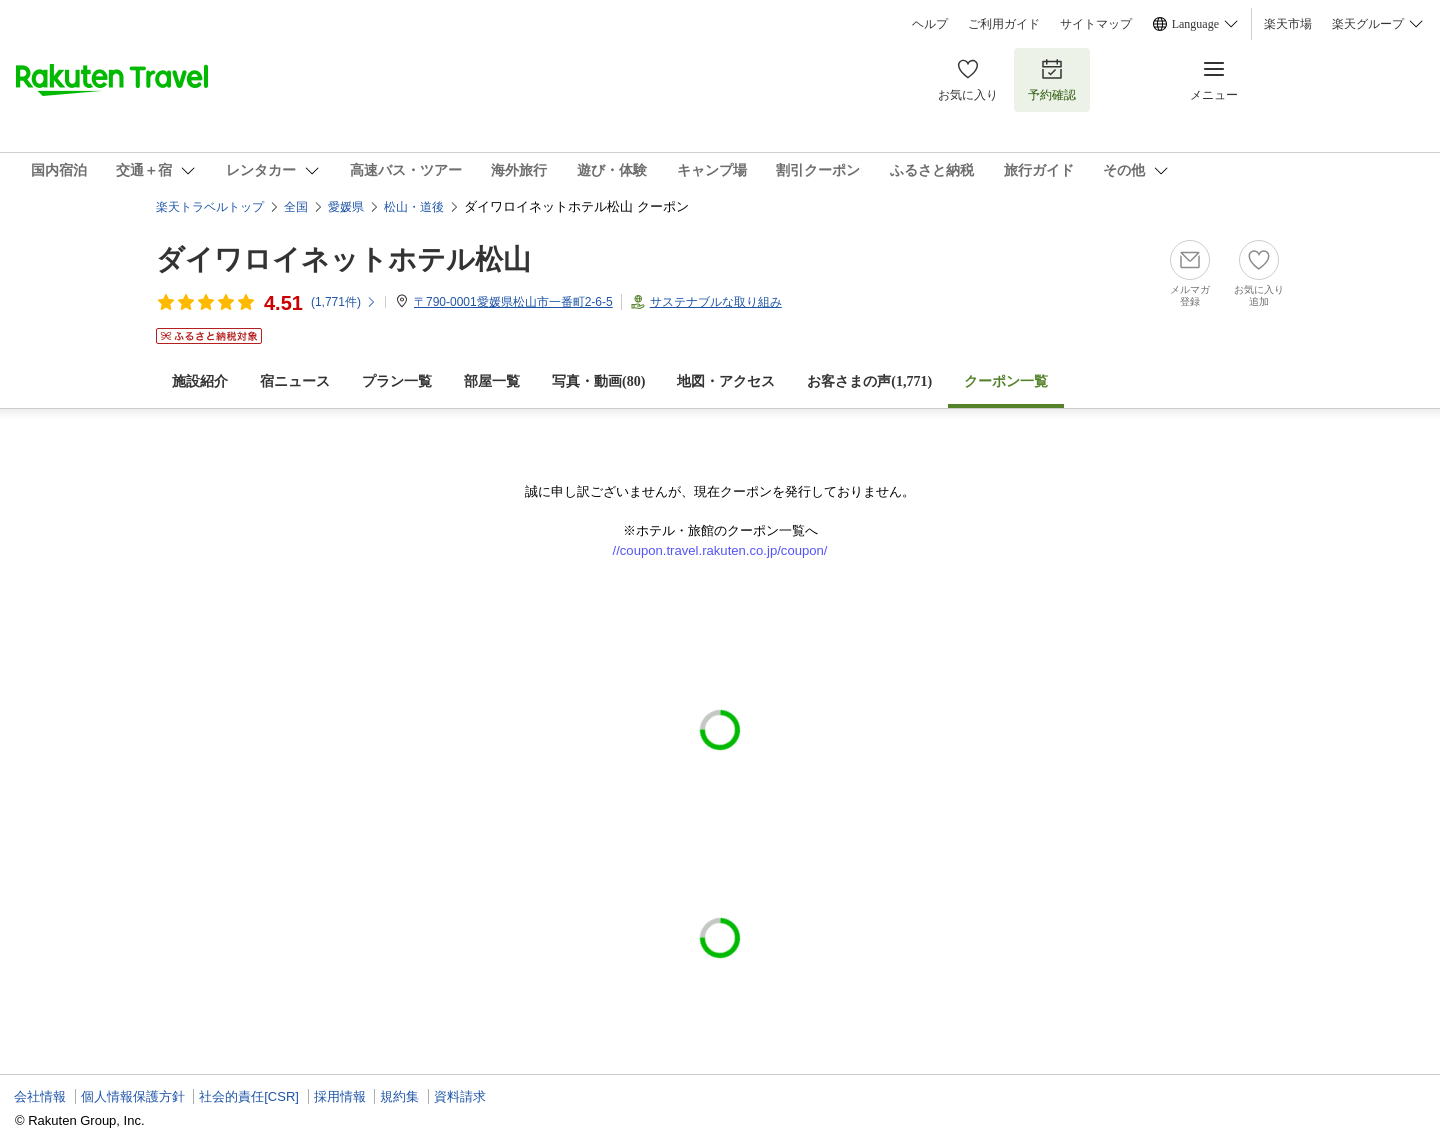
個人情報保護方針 (133, 1096)
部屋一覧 (492, 381)
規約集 (399, 1096)
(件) (344, 302)
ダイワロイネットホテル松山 (343, 259)
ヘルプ (930, 24)
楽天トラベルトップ (210, 207)
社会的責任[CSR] (249, 1096)
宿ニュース (295, 381)
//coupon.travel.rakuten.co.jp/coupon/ (720, 550)
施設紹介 (200, 381)
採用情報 (340, 1096)
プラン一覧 (397, 381)
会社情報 (40, 1096)
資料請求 (460, 1096)
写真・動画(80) (598, 381)
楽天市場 (1288, 24)
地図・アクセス (726, 381)
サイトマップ (1096, 24)
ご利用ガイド (1004, 24)
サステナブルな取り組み (716, 302)
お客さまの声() (869, 381)
